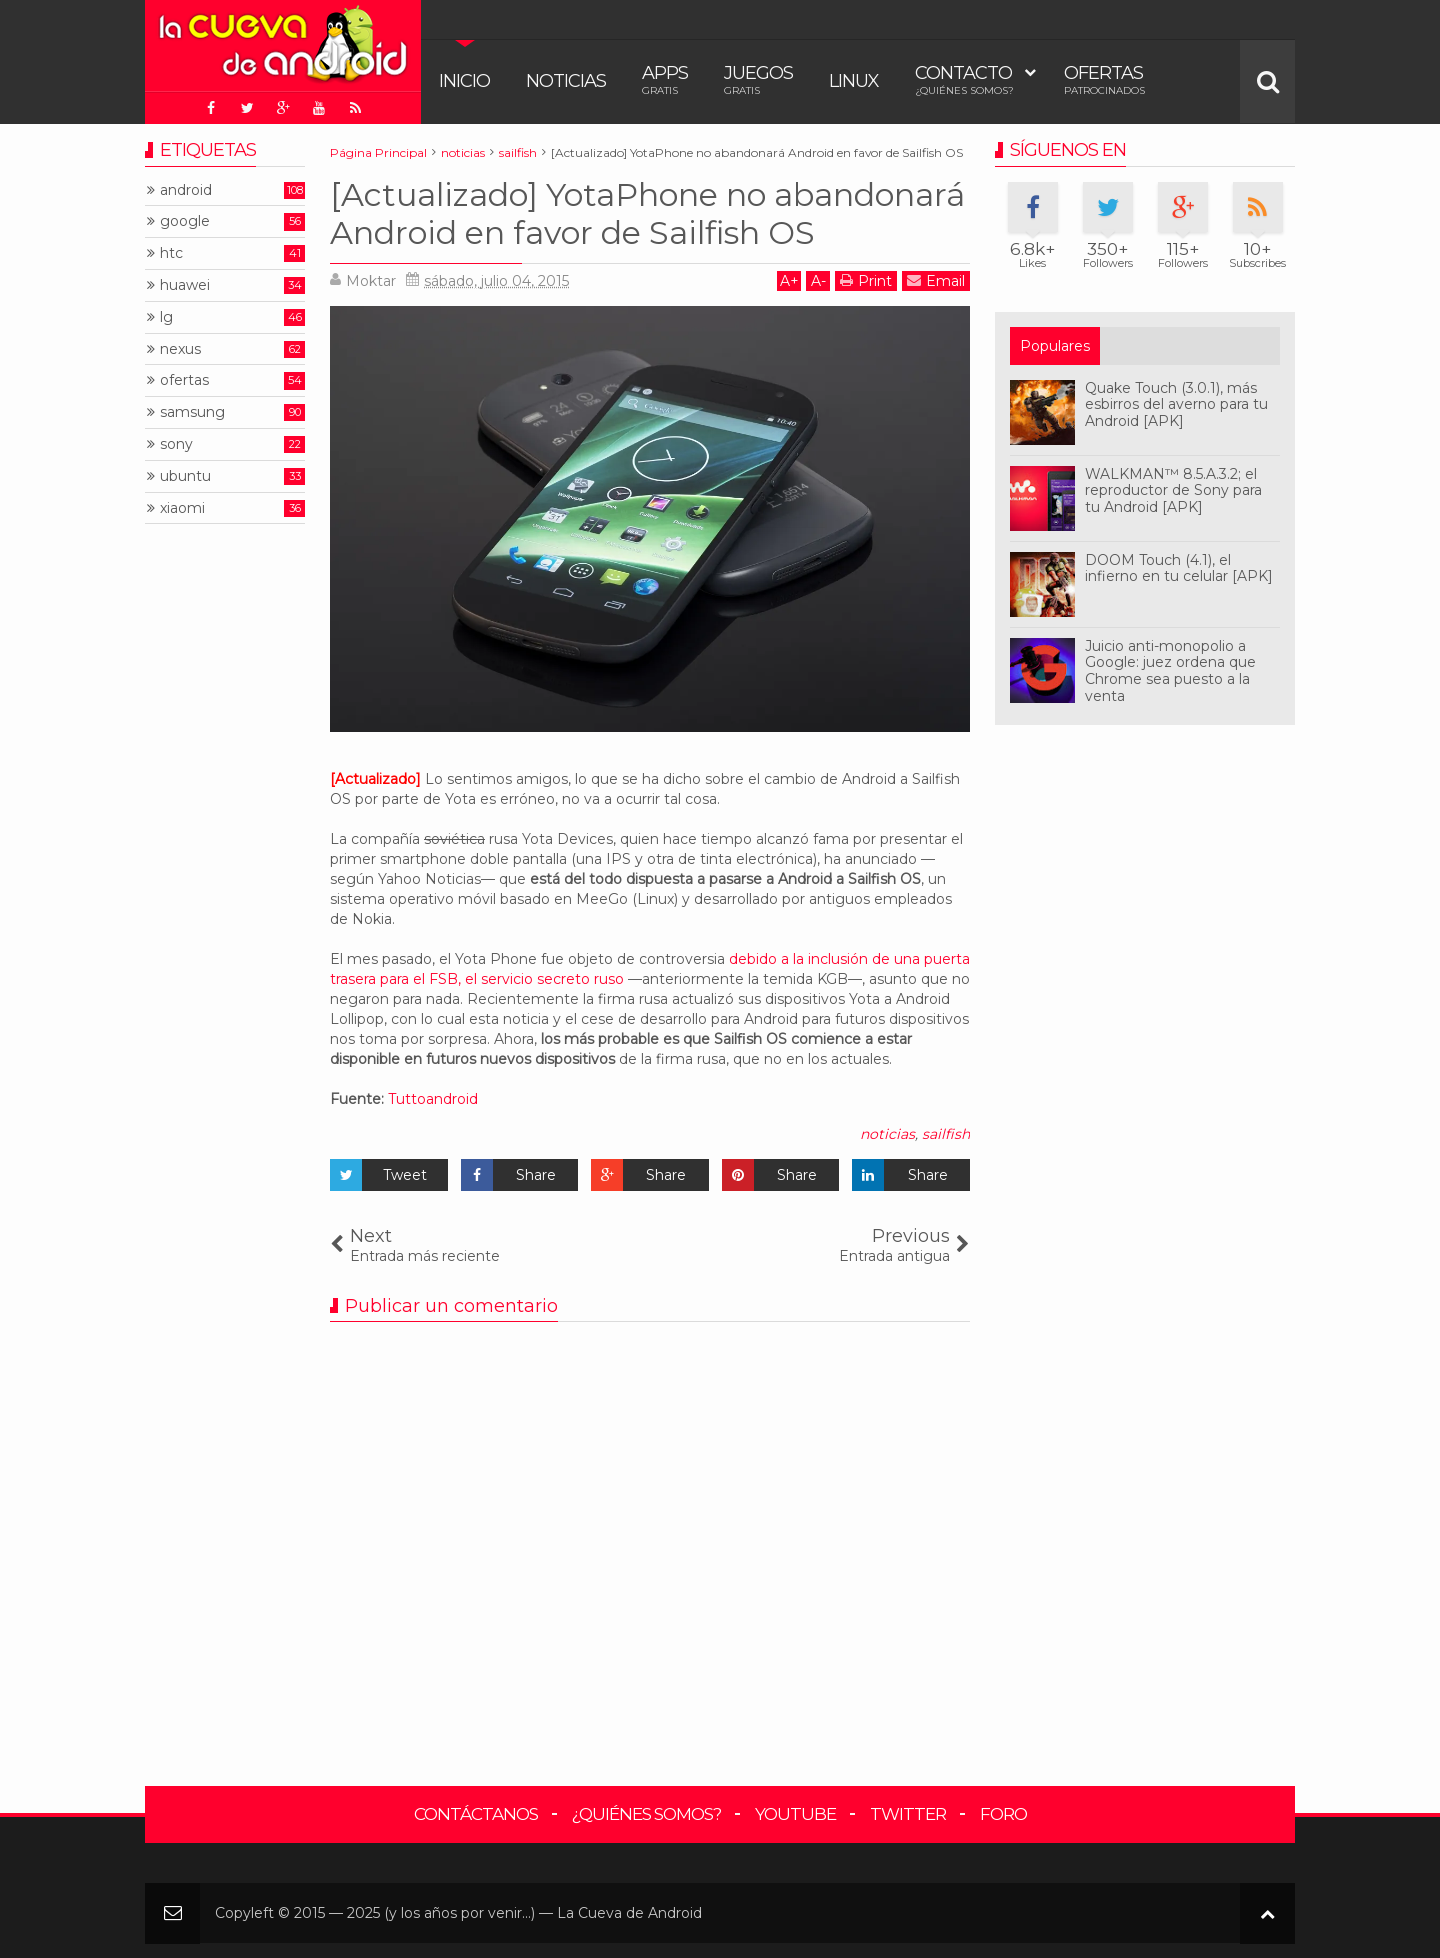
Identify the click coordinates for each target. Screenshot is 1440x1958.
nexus (180, 349)
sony (176, 444)
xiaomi (182, 508)
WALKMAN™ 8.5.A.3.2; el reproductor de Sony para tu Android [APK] (1173, 491)
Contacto (964, 79)
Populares (1055, 346)
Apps (665, 79)
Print (866, 280)
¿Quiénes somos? (646, 1814)
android (186, 190)
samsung (192, 412)
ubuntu (185, 476)
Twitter (908, 1814)
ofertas (184, 380)
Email (936, 280)
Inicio (464, 81)
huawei (185, 285)
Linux (854, 81)
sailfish (946, 1134)
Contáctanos (476, 1814)
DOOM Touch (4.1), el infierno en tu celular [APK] (1179, 568)
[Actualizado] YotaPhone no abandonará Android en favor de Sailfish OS (647, 213)
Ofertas (1104, 79)
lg (166, 317)
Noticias (566, 81)
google (185, 221)
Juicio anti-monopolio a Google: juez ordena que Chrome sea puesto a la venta (1170, 671)
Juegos (758, 79)
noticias (887, 1134)
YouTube (795, 1814)
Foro (1003, 1814)
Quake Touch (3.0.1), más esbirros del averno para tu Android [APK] (1176, 405)
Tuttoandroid (433, 1099)
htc (171, 253)
